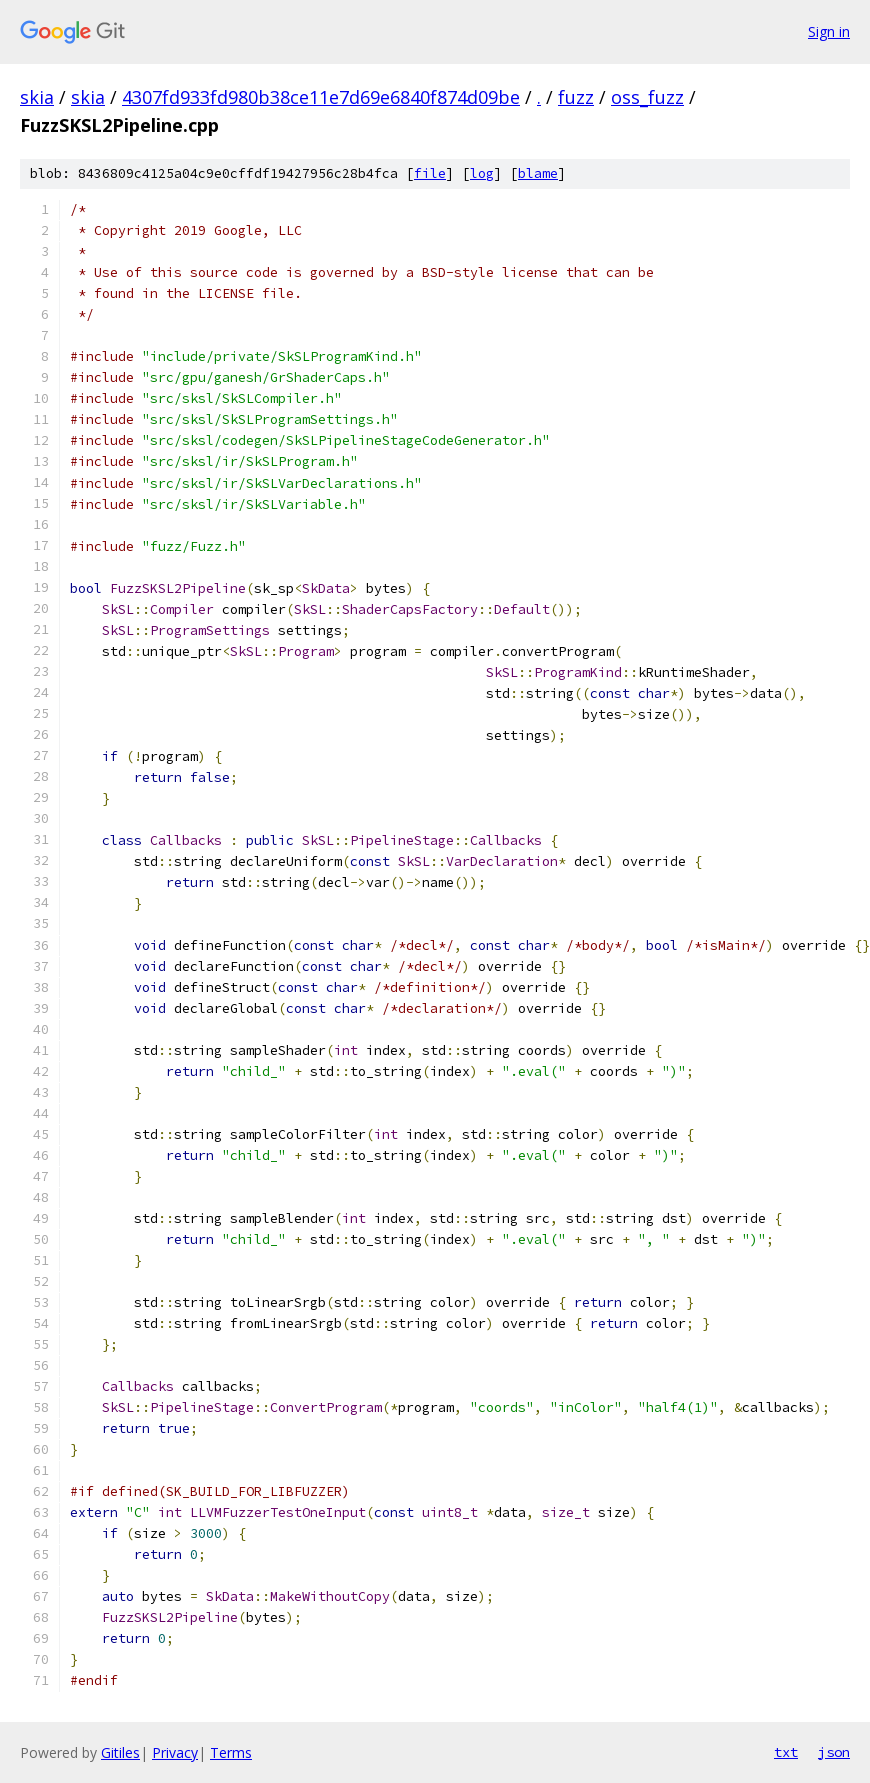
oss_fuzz (647, 97)
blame (538, 173)
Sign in (829, 31)
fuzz (576, 97)
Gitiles (120, 1752)
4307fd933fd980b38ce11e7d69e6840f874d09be (321, 97)
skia (37, 97)
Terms (231, 1752)
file (430, 173)
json (834, 1752)
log (482, 173)
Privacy (175, 1752)
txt (786, 1752)
